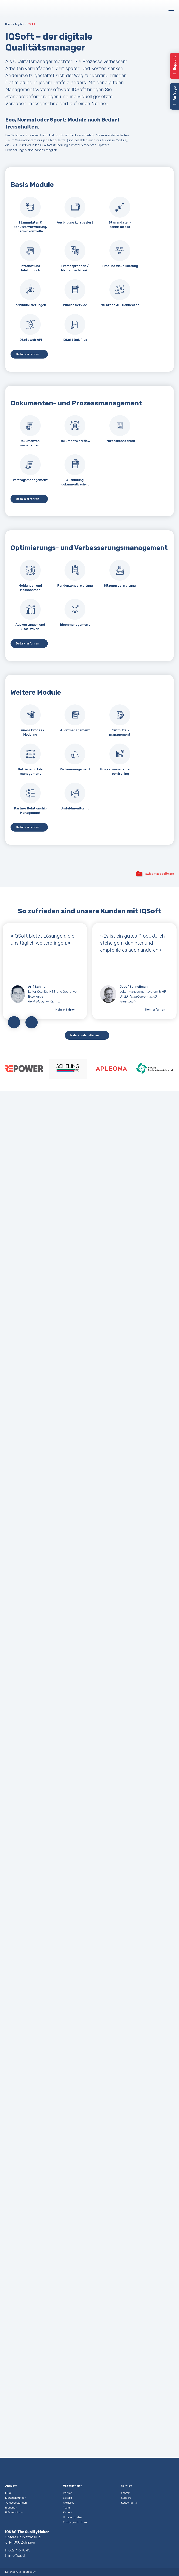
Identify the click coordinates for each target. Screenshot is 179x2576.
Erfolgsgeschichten (75, 2522)
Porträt (67, 2492)
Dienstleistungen (15, 2497)
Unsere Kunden (72, 2517)
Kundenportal (129, 2502)
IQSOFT (31, 24)
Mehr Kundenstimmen (85, 2401)
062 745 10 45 (17, 2550)
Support (126, 2497)
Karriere (67, 2512)
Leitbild (67, 2497)
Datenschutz (13, 2571)
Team (66, 2507)
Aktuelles (68, 2502)
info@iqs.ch (15, 2555)
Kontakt (125, 2492)
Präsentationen (14, 2512)
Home (8, 24)
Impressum (29, 2571)
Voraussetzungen (16, 2502)
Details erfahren (27, 354)
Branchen (11, 2507)
